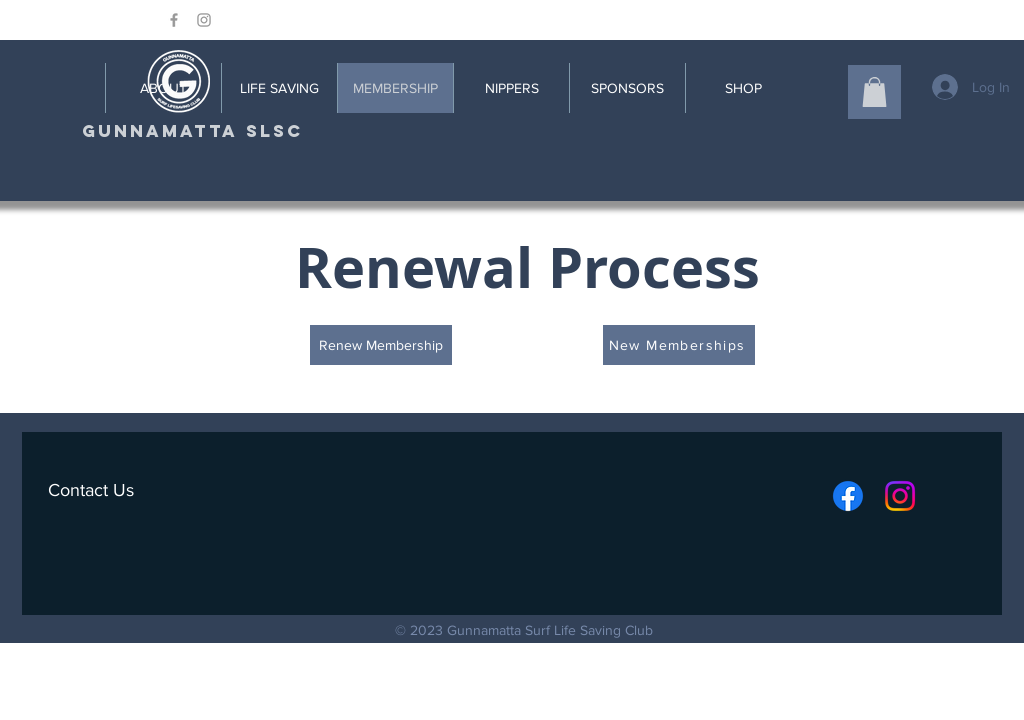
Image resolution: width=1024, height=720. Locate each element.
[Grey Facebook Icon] (174, 20)
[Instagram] (900, 496)
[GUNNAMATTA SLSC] (192, 131)
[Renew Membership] (381, 345)
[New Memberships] (679, 345)
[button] (874, 92)
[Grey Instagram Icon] (204, 20)
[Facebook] (848, 496)
